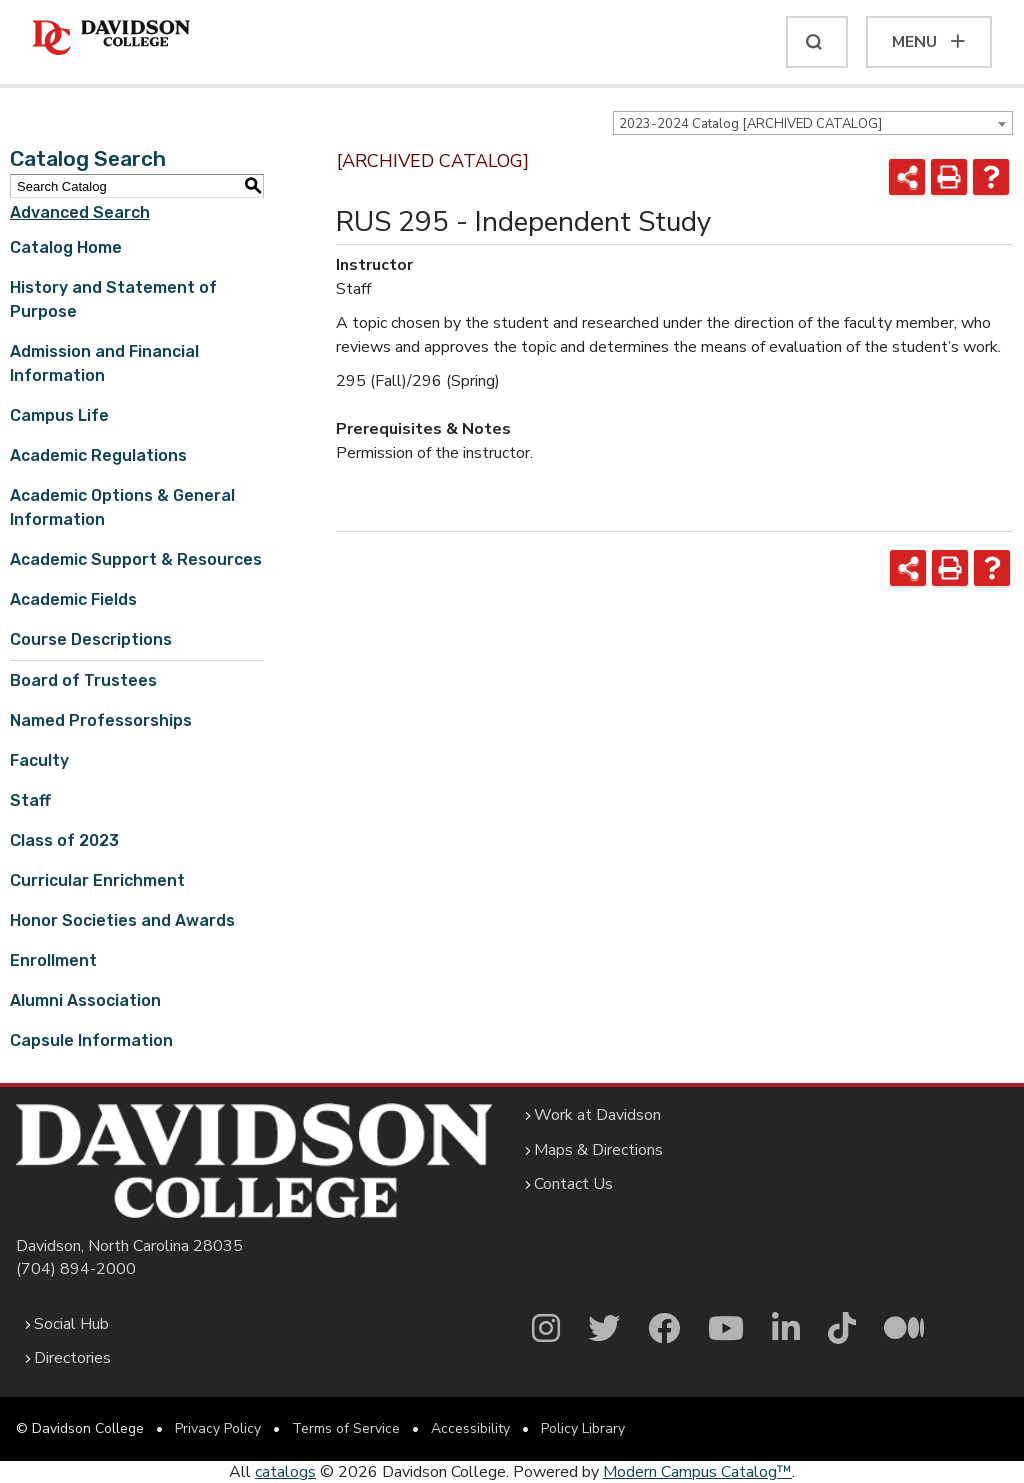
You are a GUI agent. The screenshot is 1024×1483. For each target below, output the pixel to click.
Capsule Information (91, 1040)
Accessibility (470, 1428)
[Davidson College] (111, 38)
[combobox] (813, 123)
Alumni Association (85, 1000)
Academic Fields (73, 599)
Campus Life (59, 415)
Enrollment (53, 960)
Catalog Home (66, 247)
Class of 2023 (64, 840)
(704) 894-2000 (76, 1269)
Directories (72, 1358)
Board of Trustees (83, 680)
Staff (30, 800)
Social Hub (71, 1324)
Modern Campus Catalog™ (697, 1472)
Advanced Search (80, 212)
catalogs (285, 1472)
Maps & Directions (598, 1150)
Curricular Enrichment (97, 880)
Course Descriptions (91, 639)
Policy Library (583, 1428)
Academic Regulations (98, 455)
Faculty (39, 760)
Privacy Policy (218, 1428)
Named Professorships (101, 720)
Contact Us (573, 1184)
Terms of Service (346, 1428)
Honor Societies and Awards (122, 920)
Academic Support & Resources (136, 559)
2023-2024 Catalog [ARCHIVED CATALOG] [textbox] (750, 124)
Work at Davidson (597, 1115)
